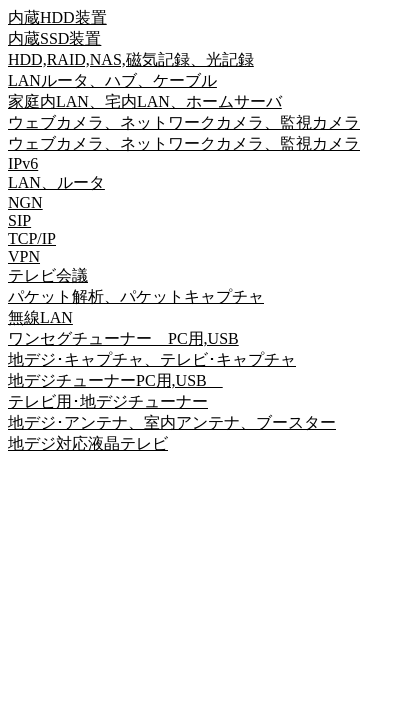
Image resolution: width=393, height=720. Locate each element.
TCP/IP (32, 238)
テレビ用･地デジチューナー (108, 401)
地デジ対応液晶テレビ (88, 443)
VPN (24, 256)
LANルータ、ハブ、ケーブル (112, 80)
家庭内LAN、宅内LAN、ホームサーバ (145, 101)
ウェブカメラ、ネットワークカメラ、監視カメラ (184, 122)
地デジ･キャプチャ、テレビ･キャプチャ (152, 359)
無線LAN (40, 317)
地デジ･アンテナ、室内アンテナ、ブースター (172, 422)
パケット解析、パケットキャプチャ (136, 296)
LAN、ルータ (56, 182)
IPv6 (23, 163)
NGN (25, 202)
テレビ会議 (48, 275)
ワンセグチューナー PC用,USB (123, 338)
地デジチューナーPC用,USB (115, 380)
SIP (19, 220)
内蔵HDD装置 (57, 17)
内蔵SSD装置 (54, 38)
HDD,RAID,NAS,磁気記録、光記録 (131, 59)
